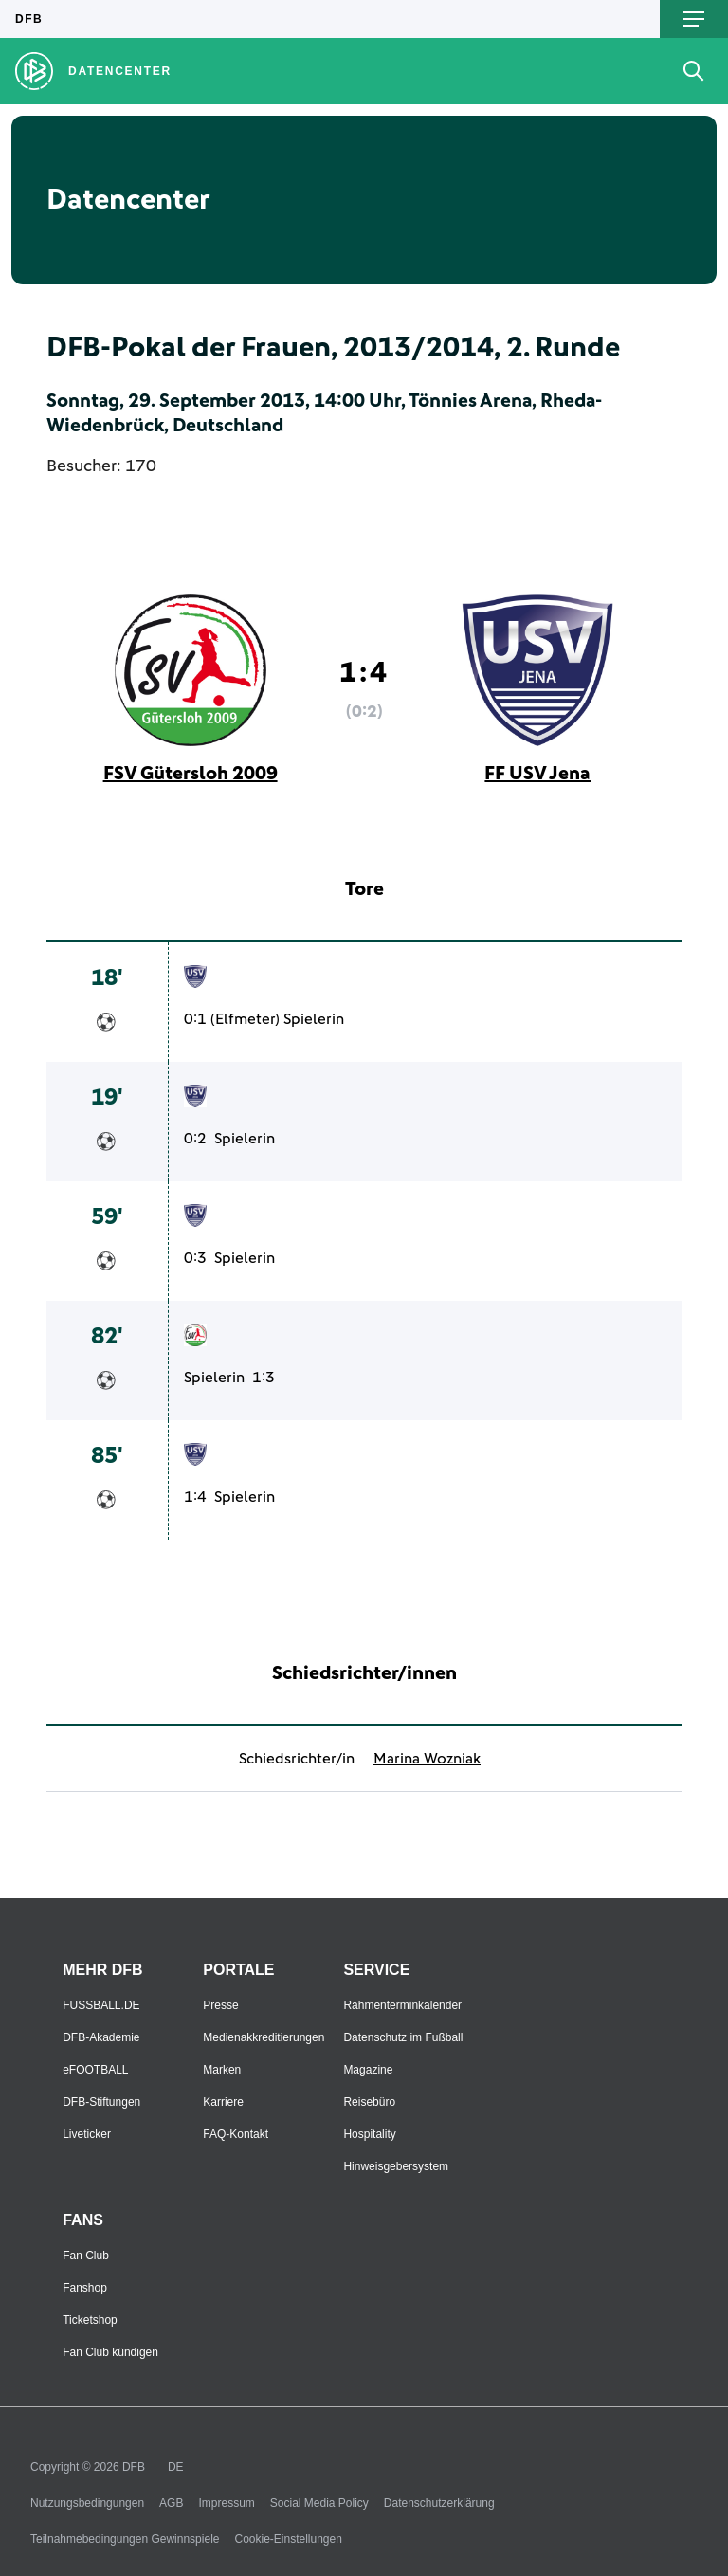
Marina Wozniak (427, 1758)
